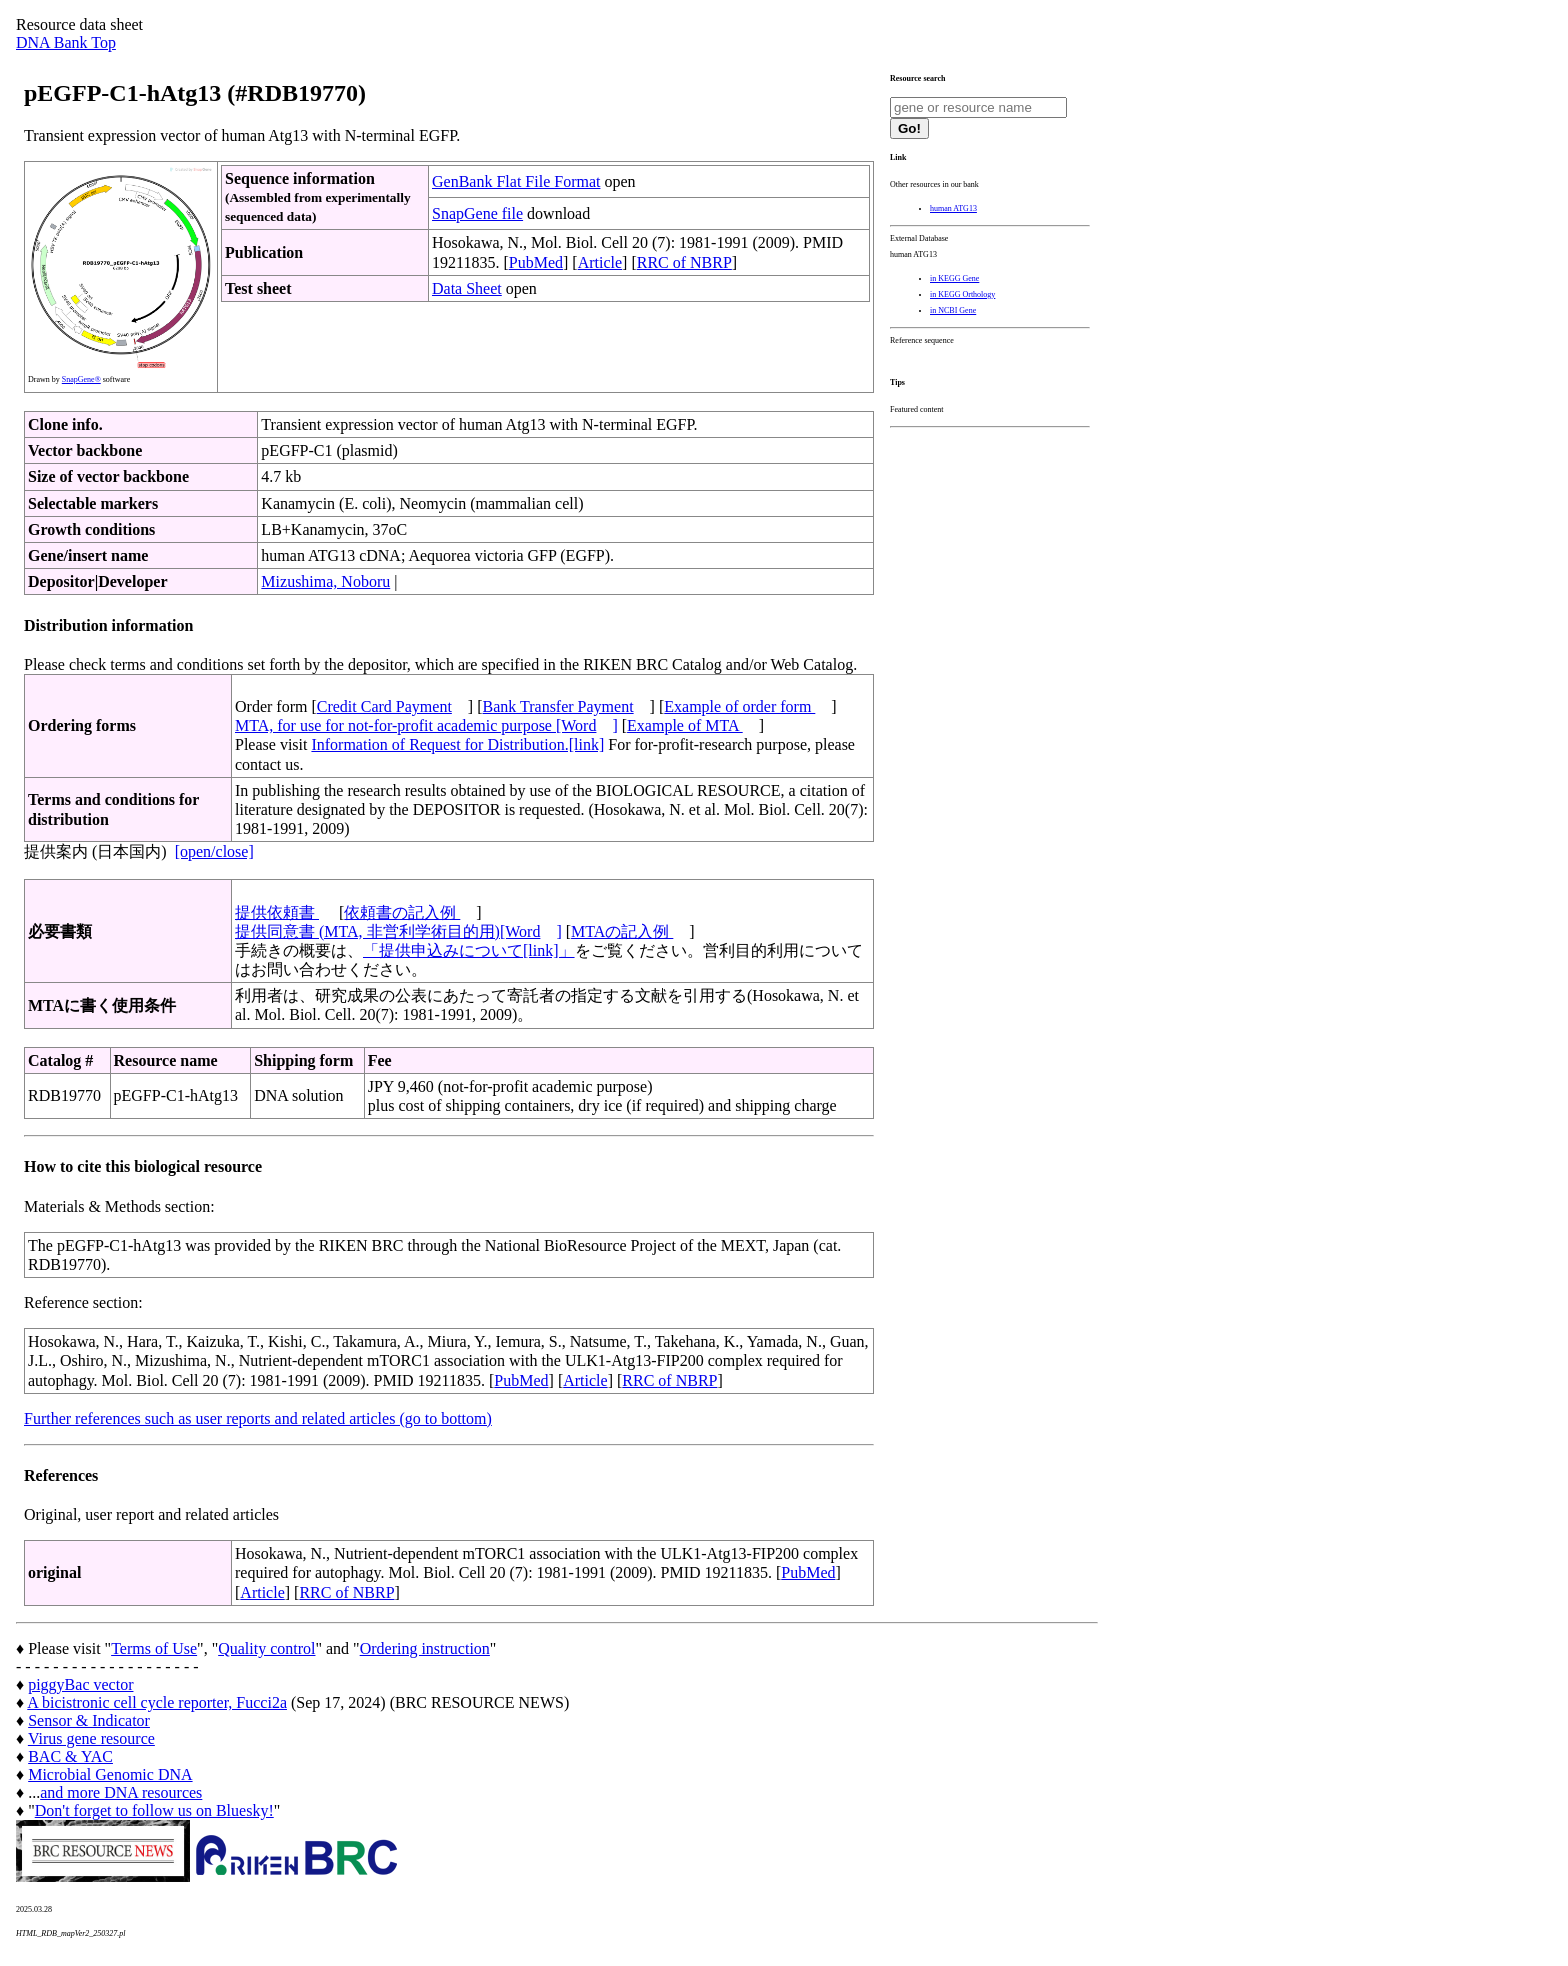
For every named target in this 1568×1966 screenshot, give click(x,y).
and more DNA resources (121, 1792)
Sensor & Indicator (89, 1720)
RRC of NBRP (684, 262)
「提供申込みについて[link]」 (469, 950)
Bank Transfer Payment (558, 706)
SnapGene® (81, 379)
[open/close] (214, 851)
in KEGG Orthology (962, 294)
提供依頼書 (277, 912)
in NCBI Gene (953, 310)
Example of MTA (685, 725)
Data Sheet (467, 288)
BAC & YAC (70, 1756)
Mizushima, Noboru (325, 581)
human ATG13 (953, 208)
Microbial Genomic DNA (110, 1774)
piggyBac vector (80, 1684)
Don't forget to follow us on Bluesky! (154, 1810)
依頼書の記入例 (402, 912)
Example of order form (739, 706)
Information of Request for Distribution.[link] (457, 744)
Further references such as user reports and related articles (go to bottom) (258, 1418)
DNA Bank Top (66, 42)
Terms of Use (154, 1648)
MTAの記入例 (622, 931)
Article (600, 262)
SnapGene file (477, 213)
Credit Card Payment (384, 706)
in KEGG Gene (954, 278)
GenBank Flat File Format (516, 181)
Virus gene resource (91, 1738)
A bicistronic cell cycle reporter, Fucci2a (157, 1702)
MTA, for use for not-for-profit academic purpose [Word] (426, 725)
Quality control (266, 1648)
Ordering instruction (425, 1648)
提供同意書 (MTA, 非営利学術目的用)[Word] (398, 931)
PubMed (536, 262)
